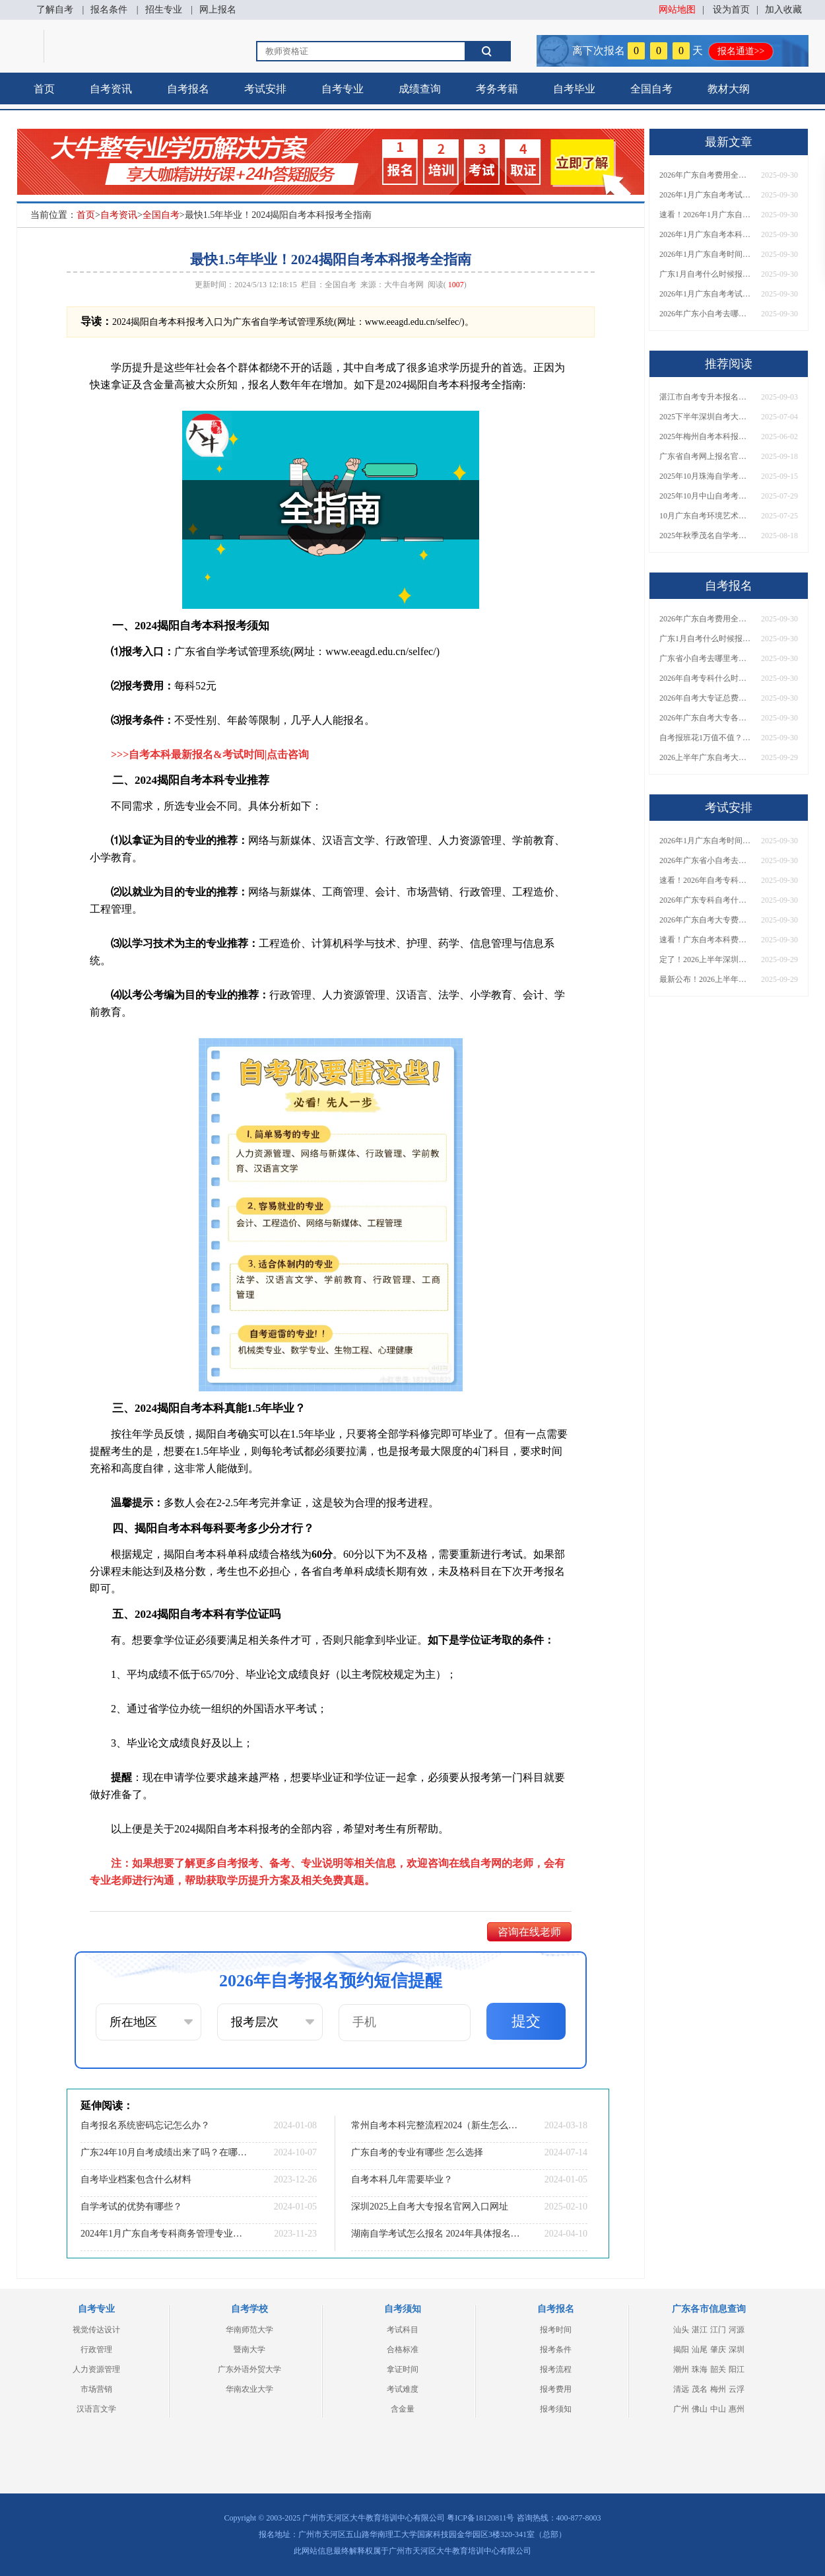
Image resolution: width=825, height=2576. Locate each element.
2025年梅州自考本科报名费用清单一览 (705, 436)
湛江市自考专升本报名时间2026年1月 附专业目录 (705, 396)
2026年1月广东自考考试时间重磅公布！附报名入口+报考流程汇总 (705, 293)
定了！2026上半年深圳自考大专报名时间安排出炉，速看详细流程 (705, 959)
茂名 (700, 2389)
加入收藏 (783, 10)
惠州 (736, 2409)
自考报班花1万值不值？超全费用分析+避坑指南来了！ (705, 737)
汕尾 (700, 2349)
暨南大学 (249, 2349)
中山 (718, 2409)
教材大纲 (729, 88)
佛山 (700, 2409)
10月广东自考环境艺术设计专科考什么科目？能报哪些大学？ (705, 515)
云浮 (736, 2389)
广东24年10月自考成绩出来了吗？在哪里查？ (165, 2152)
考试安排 (265, 88)
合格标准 (402, 2349)
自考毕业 (574, 88)
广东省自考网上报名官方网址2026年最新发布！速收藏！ (705, 456)
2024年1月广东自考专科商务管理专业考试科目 (165, 2234)
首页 (44, 88)
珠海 (700, 2369)
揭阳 (681, 2349)
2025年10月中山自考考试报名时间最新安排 (705, 496)
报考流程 (556, 2369)
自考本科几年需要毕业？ (402, 2179)
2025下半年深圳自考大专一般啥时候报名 (705, 416)
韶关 (718, 2369)
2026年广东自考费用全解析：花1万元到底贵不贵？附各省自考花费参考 (705, 175)
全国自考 (651, 88)
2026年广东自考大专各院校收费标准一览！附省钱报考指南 (705, 717)
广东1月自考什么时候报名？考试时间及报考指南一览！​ (705, 274)
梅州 (718, 2389)
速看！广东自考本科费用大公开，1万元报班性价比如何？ (705, 939)
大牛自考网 (404, 284)
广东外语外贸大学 (249, 2369)
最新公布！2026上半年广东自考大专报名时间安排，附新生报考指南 (705, 979)
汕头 (681, 2329)
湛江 (700, 2329)
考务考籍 (497, 88)
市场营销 (96, 2389)
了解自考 (54, 10)
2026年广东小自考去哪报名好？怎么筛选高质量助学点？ (705, 313)
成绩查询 (420, 88)
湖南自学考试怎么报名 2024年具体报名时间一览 (435, 2234)
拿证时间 (402, 2369)
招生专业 (163, 10)
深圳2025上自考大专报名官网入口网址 (429, 2206)
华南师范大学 (249, 2329)
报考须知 (556, 2409)
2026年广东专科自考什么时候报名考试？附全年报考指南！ (705, 900)
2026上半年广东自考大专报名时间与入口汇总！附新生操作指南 (705, 757)
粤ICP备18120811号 (480, 2518)
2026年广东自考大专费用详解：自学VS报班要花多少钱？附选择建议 (705, 919)
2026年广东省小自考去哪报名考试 (705, 860)
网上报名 (217, 10)
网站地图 (677, 10)
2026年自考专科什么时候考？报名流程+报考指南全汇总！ (705, 678)
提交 (526, 2021)
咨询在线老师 (529, 1931)
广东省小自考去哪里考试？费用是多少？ (705, 658)
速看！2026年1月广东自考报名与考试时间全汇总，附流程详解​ (705, 214)
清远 (681, 2389)
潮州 (681, 2369)
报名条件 (108, 10)
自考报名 (188, 88)
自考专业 (342, 88)
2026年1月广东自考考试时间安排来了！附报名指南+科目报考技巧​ (705, 194)
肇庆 (718, 2349)
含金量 (402, 2409)
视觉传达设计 (96, 2329)
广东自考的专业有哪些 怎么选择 (417, 2152)
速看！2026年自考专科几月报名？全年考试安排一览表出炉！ (705, 880)
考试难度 (402, 2389)
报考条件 (556, 2349)
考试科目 (402, 2329)
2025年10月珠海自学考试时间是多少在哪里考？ (705, 476)
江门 (718, 2329)
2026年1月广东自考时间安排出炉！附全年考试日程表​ (705, 254)
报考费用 (556, 2389)
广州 (681, 2409)
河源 (736, 2329)
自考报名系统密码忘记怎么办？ (145, 2125)
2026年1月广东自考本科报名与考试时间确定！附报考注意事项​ (705, 234)
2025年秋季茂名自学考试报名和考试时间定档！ (705, 535)
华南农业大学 (249, 2389)
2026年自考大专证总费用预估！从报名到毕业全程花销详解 (705, 698)
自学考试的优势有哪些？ (131, 2206)
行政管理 (96, 2349)
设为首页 (731, 10)
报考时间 (556, 2329)
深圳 (736, 2349)
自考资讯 (111, 88)
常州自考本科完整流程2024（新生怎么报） (435, 2125)
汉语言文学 (96, 2409)
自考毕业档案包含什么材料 (136, 2179)
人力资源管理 (96, 2369)
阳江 (736, 2369)
